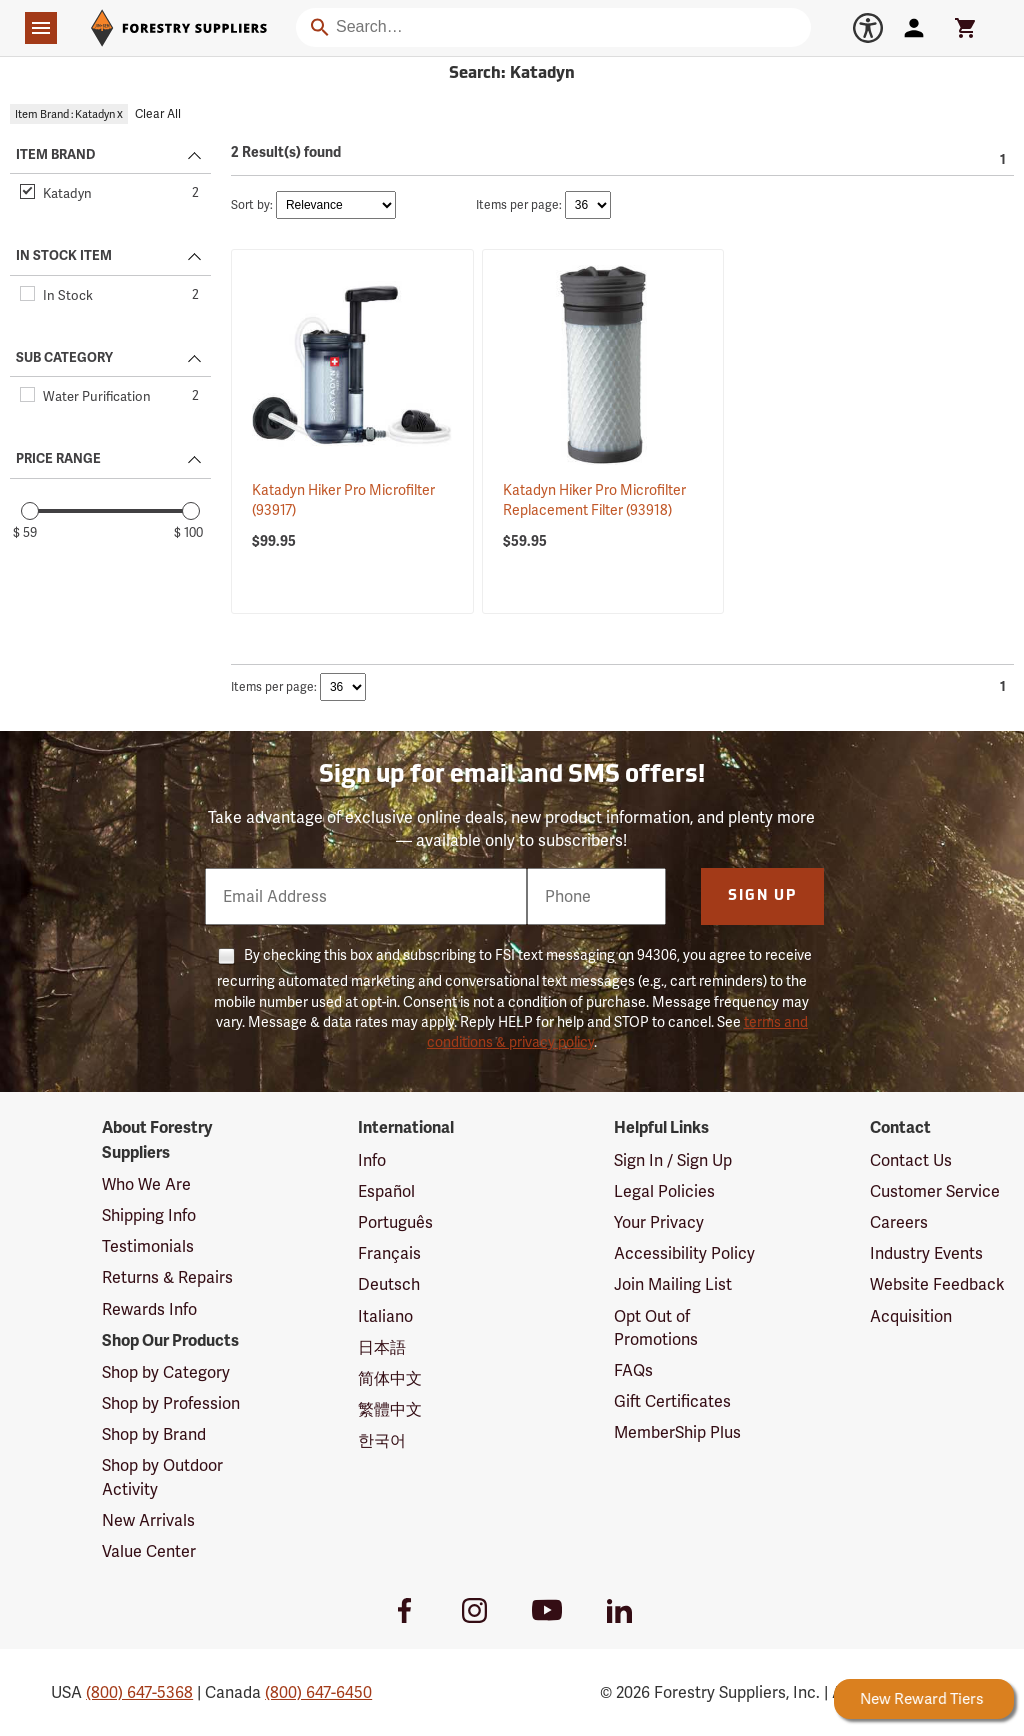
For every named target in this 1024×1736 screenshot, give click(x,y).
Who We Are (146, 1184)
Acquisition (911, 1316)
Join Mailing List (673, 1284)
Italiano (385, 1316)
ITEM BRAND (55, 155)
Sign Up (762, 896)
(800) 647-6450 (318, 1692)
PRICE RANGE (58, 459)
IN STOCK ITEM (64, 256)
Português (395, 1222)
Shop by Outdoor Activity (162, 1477)
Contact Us (911, 1160)
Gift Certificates (672, 1401)
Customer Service (935, 1191)
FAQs (633, 1370)
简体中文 (390, 1378)
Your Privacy (659, 1222)
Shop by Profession (171, 1403)
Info (372, 1160)
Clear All (158, 114)
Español (386, 1191)
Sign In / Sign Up (673, 1160)
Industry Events (926, 1253)
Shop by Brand (154, 1434)
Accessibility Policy (684, 1253)
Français (389, 1253)
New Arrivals (148, 1520)
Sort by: (252, 205)
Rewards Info (149, 1309)
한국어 (382, 1440)
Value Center (149, 1551)
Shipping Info (149, 1215)
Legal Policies (664, 1191)
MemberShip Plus (677, 1432)
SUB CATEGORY (64, 358)
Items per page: (519, 205)
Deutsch (389, 1284)
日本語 (382, 1347)
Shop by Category (166, 1372)
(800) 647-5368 (139, 1692)
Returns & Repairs (167, 1277)
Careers (899, 1222)
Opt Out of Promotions (656, 1328)
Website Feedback (937, 1284)
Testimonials (148, 1246)
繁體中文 (390, 1409)
